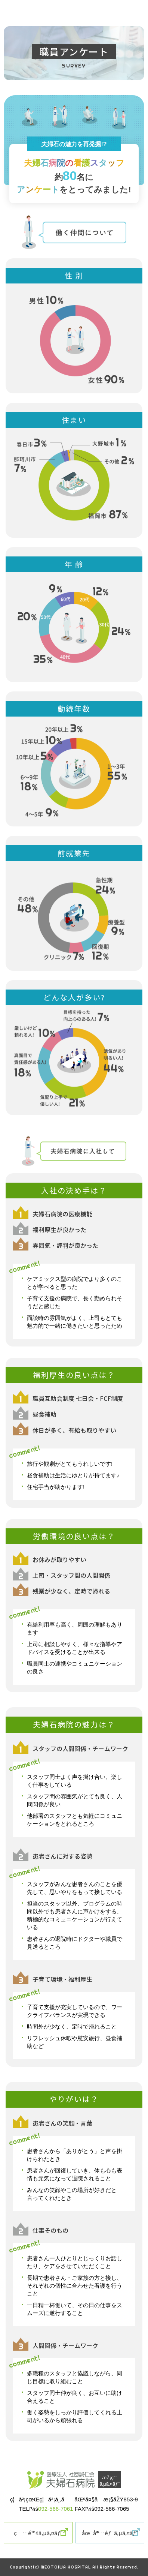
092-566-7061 (55, 2509)
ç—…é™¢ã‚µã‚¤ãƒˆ (38, 2533)
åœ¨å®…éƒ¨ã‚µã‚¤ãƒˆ (110, 2533)
